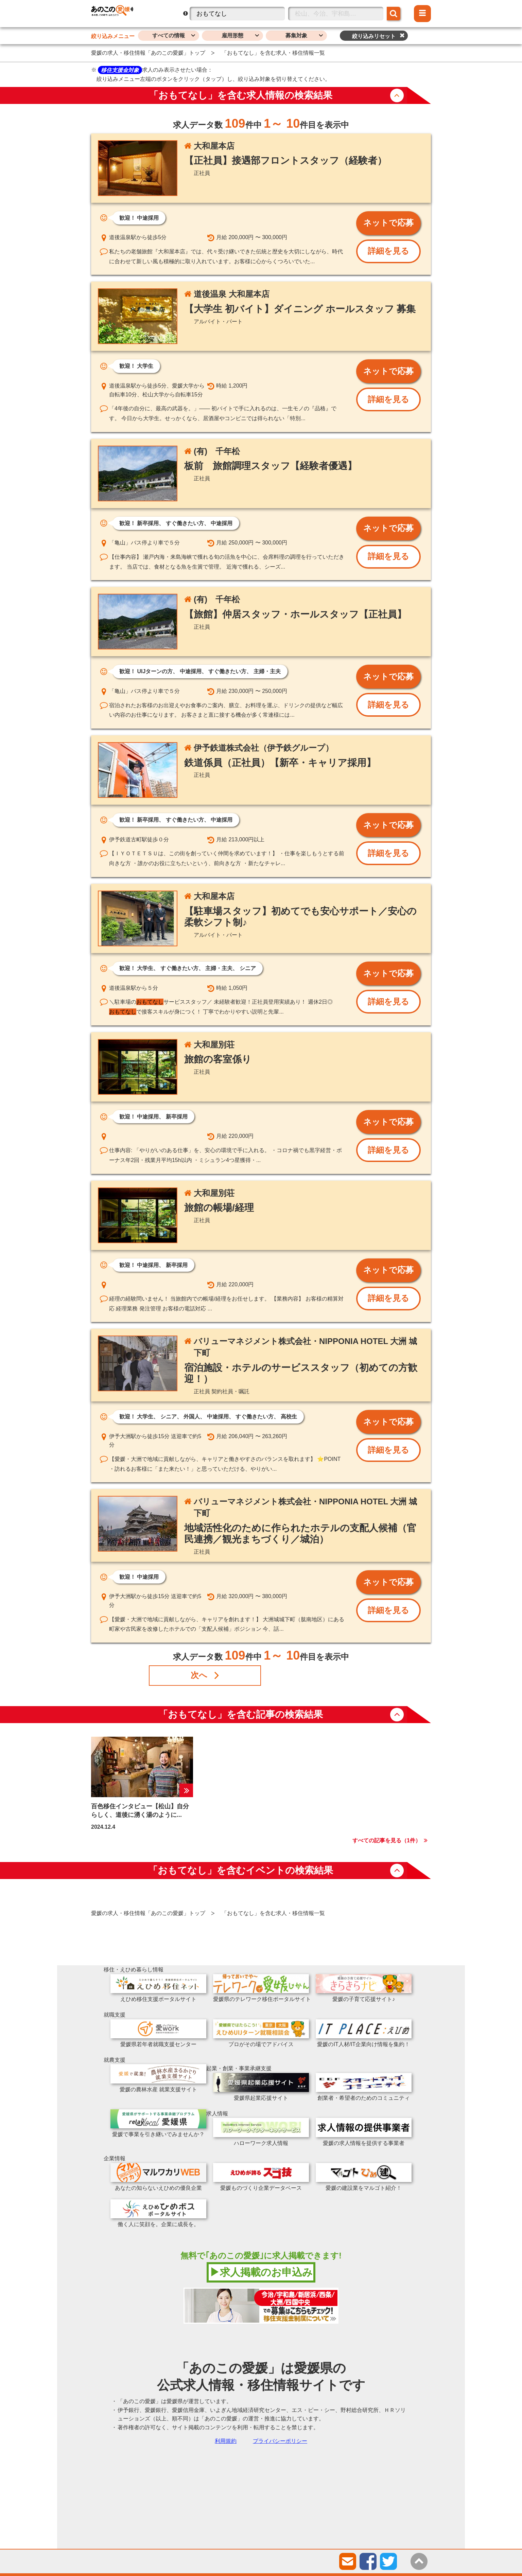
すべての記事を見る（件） (386, 1840)
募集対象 (296, 35)
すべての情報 (168, 35)
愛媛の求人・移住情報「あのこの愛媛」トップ (148, 53)
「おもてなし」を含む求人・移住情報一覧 (273, 53)
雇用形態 (232, 35)
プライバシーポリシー (280, 2441)
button (397, 95)
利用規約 (226, 2441)
